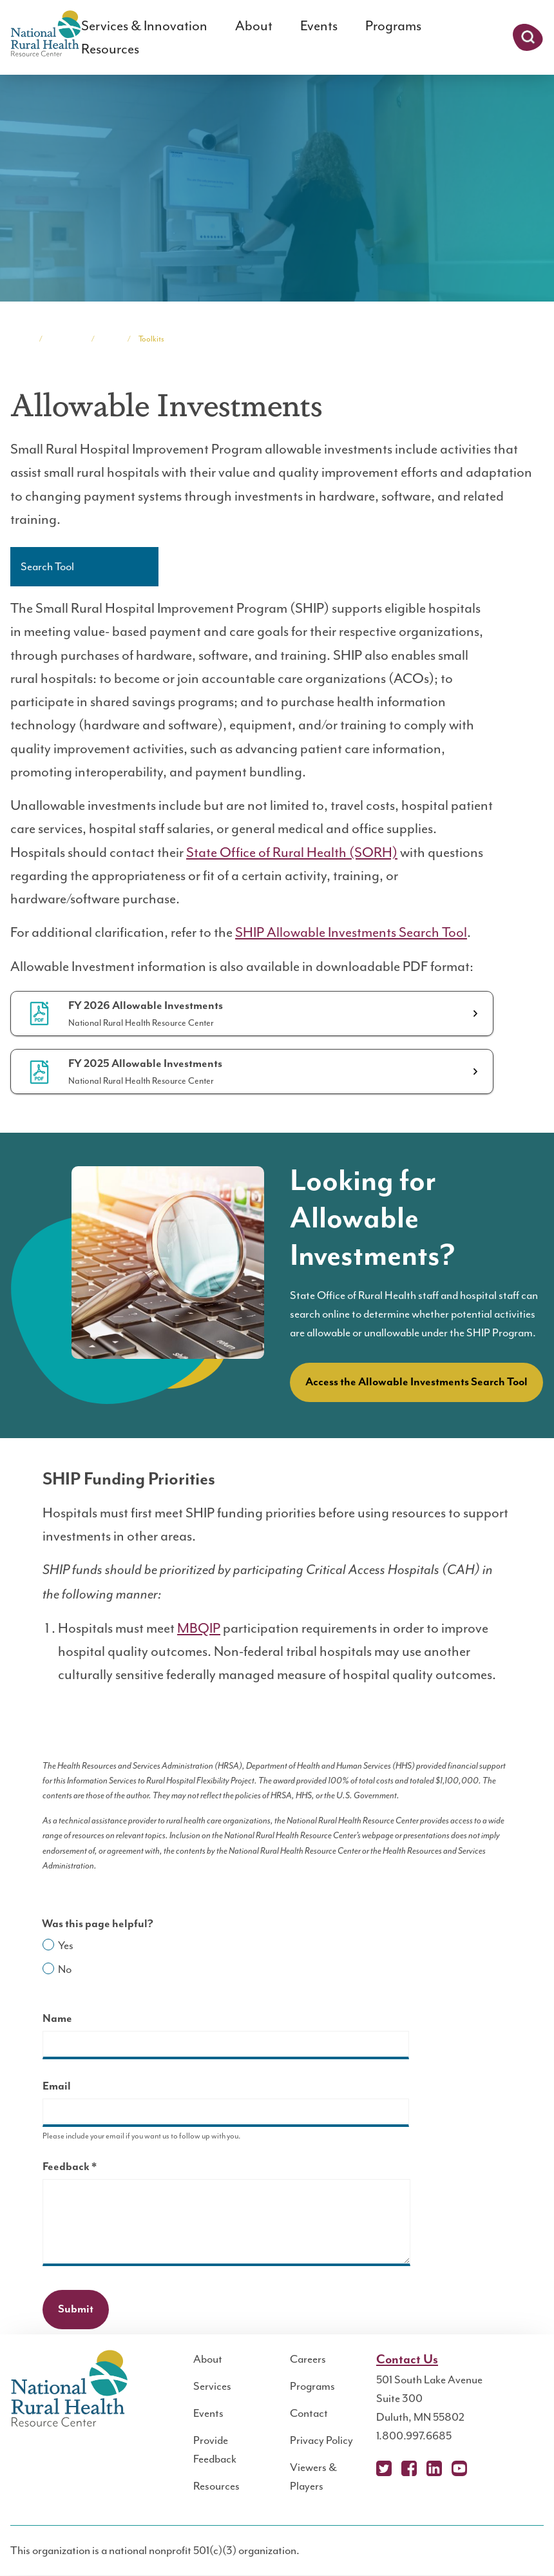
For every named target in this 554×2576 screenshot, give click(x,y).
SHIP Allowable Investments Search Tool (351, 932)
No (65, 1969)
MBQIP (198, 1628)
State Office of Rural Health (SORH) (291, 852)
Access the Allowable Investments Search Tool (416, 1382)
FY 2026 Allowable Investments (145, 1005)
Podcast (484, 2468)
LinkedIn (434, 2468)
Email (57, 2086)
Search (528, 37)
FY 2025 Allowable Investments (145, 1063)
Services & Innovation (144, 26)
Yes (65, 1945)
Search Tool (47, 566)
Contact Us (407, 2359)
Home (20, 339)
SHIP (110, 339)
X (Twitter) (384, 2468)
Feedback (92, 2168)
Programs (393, 26)
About (253, 26)
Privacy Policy (321, 2440)
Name (57, 2018)
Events (319, 26)
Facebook (409, 2468)
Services (212, 2386)
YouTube (459, 2468)
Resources (110, 49)
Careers (308, 2359)
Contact (309, 2413)
